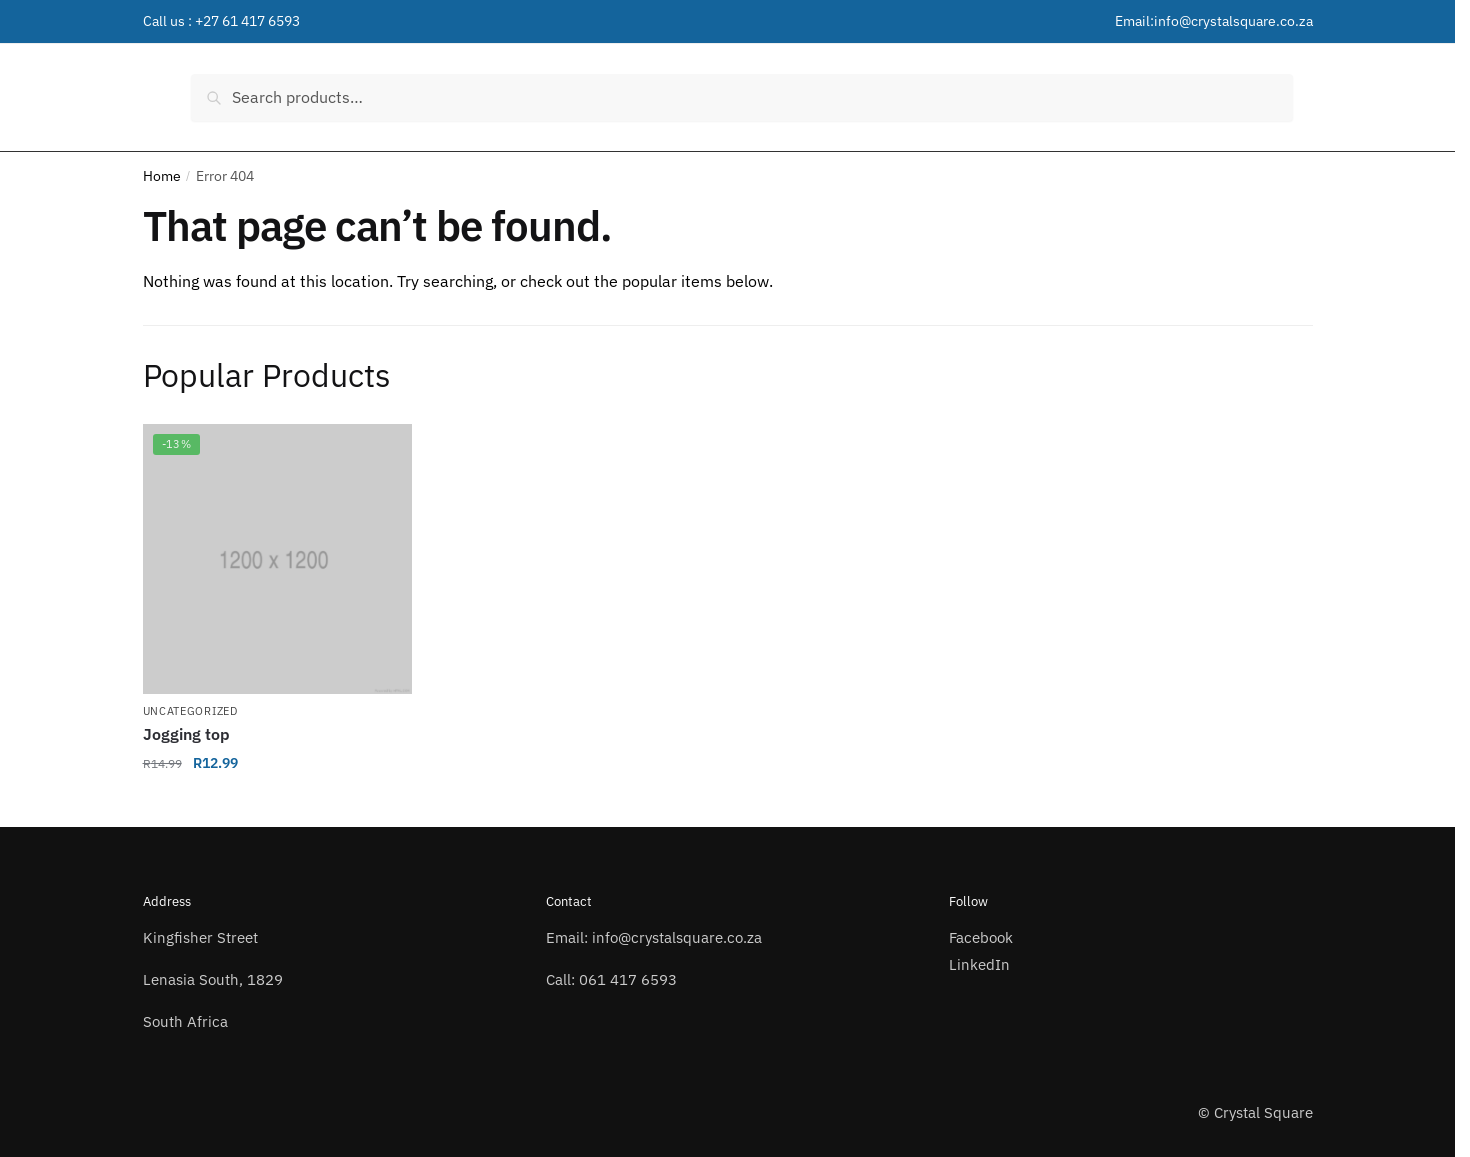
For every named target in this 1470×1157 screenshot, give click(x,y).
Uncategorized (190, 711)
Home (162, 176)
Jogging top (186, 734)
